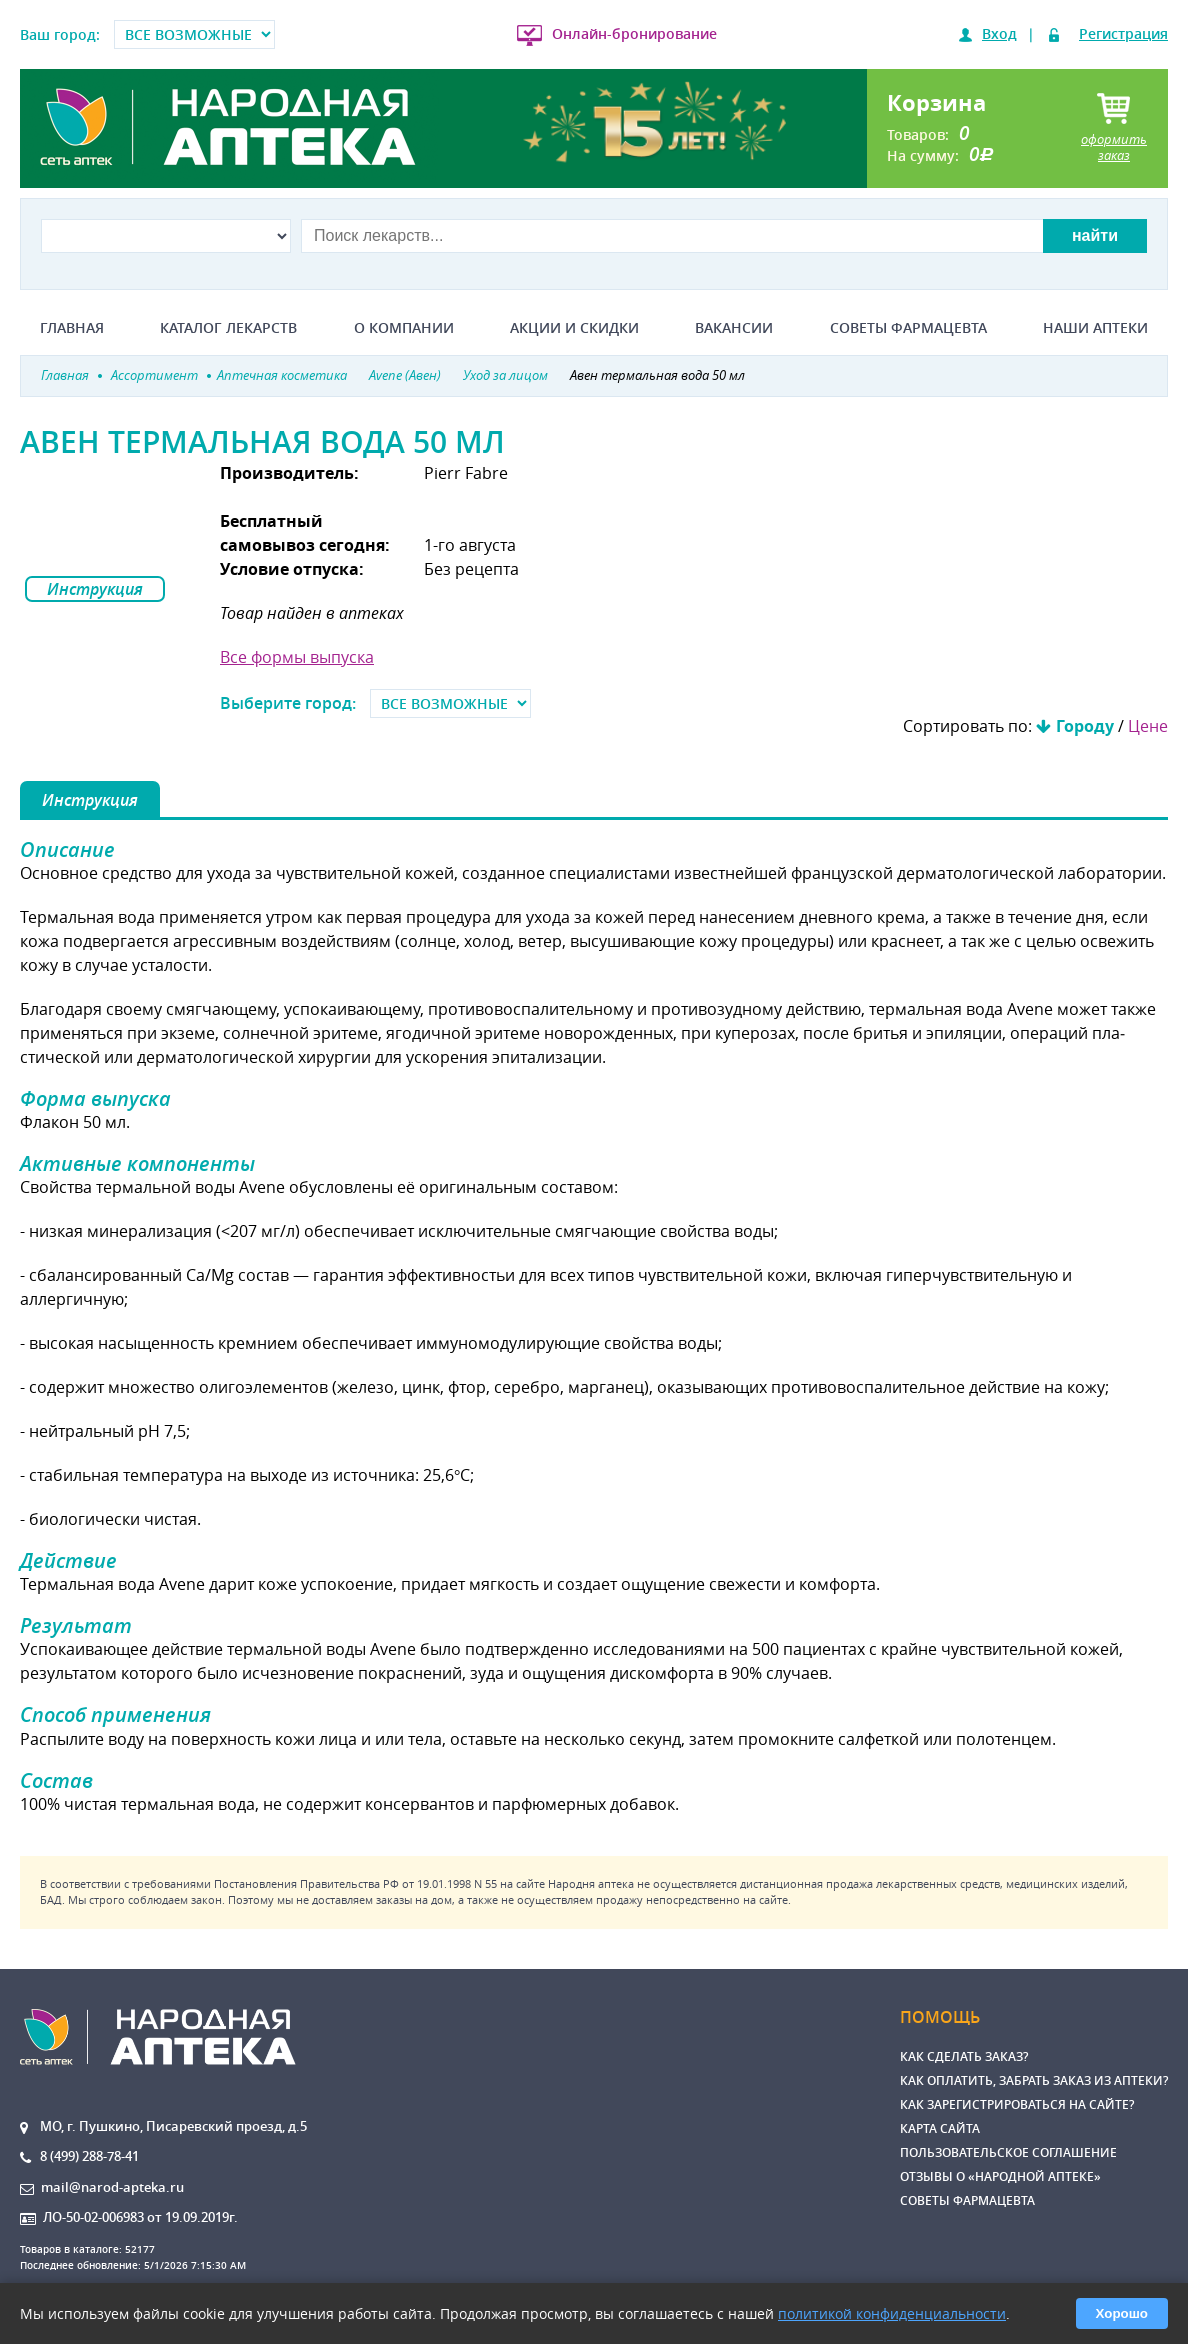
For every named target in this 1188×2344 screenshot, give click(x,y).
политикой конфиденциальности (892, 2313)
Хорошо (1122, 2313)
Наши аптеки (1095, 328)
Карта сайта (940, 2128)
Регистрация (1123, 33)
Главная (72, 328)
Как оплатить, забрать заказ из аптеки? (1034, 2080)
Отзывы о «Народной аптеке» (1000, 2176)
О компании (404, 328)
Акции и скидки (574, 328)
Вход (999, 33)
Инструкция (95, 589)
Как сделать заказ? (964, 2056)
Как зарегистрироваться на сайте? (1017, 2104)
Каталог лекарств (228, 328)
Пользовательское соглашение (1008, 2152)
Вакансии (734, 328)
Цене (1148, 726)
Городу (1085, 726)
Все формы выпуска (297, 657)
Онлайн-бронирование (634, 33)
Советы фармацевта (908, 328)
